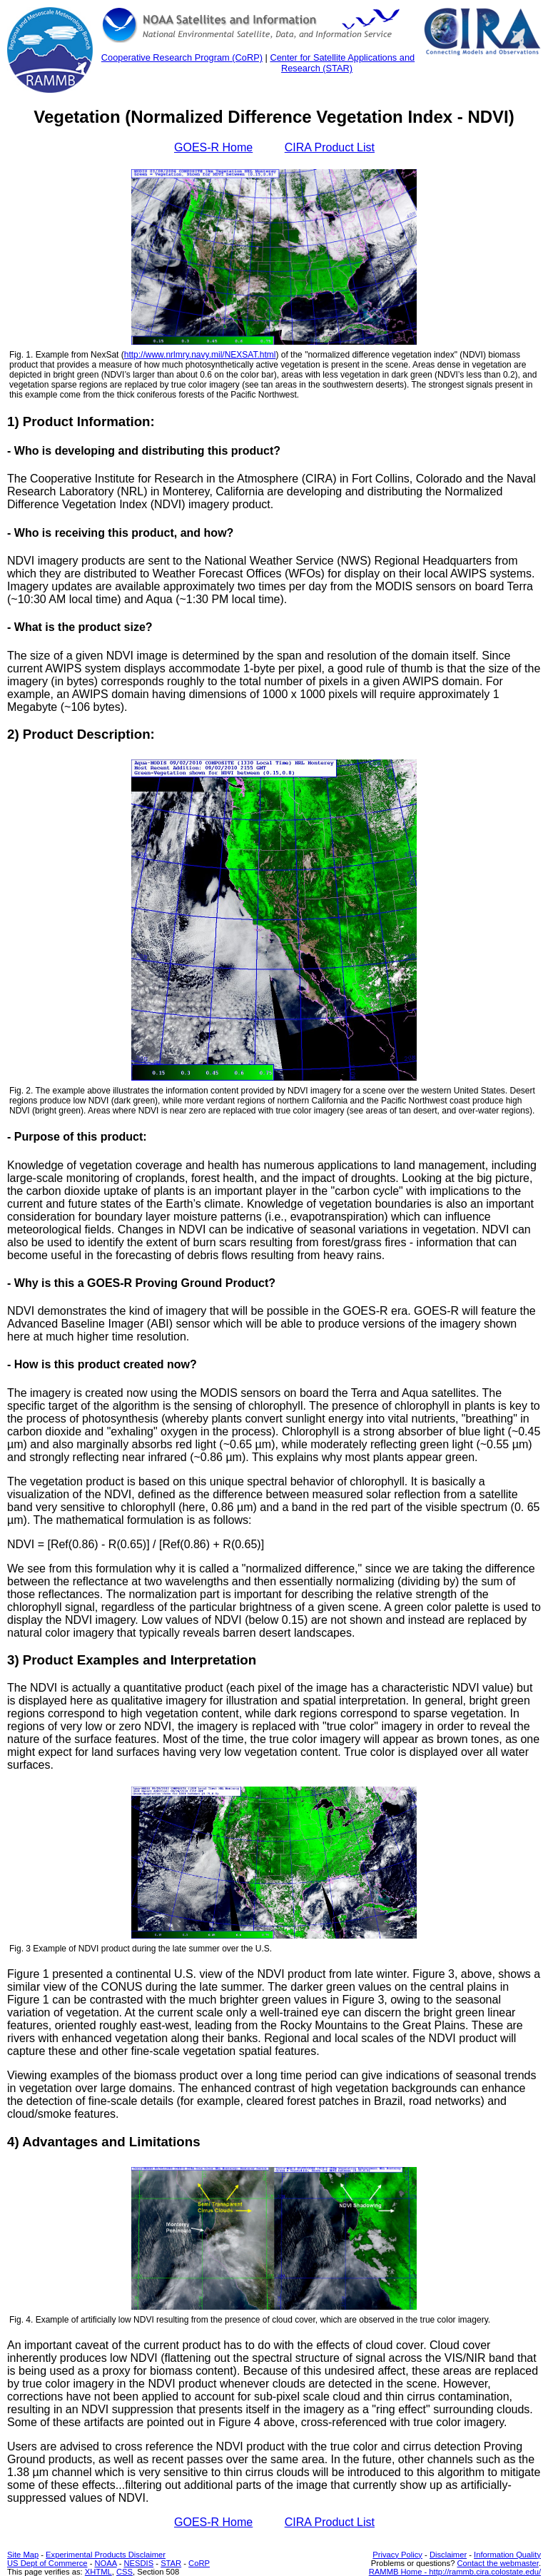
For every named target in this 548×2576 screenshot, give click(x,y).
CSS (124, 2571)
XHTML (98, 2571)
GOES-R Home (213, 147)
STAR (171, 2563)
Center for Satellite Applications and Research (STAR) (342, 63)
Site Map (23, 2554)
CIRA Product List (330, 147)
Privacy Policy (397, 2554)
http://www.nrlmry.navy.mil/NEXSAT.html (200, 355)
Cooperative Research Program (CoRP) (182, 57)
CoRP (199, 2563)
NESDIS (139, 2563)
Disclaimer (448, 2554)
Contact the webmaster (497, 2563)
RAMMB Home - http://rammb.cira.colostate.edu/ (455, 2571)
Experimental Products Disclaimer (106, 2554)
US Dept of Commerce (47, 2563)
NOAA (105, 2563)
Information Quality (507, 2554)
